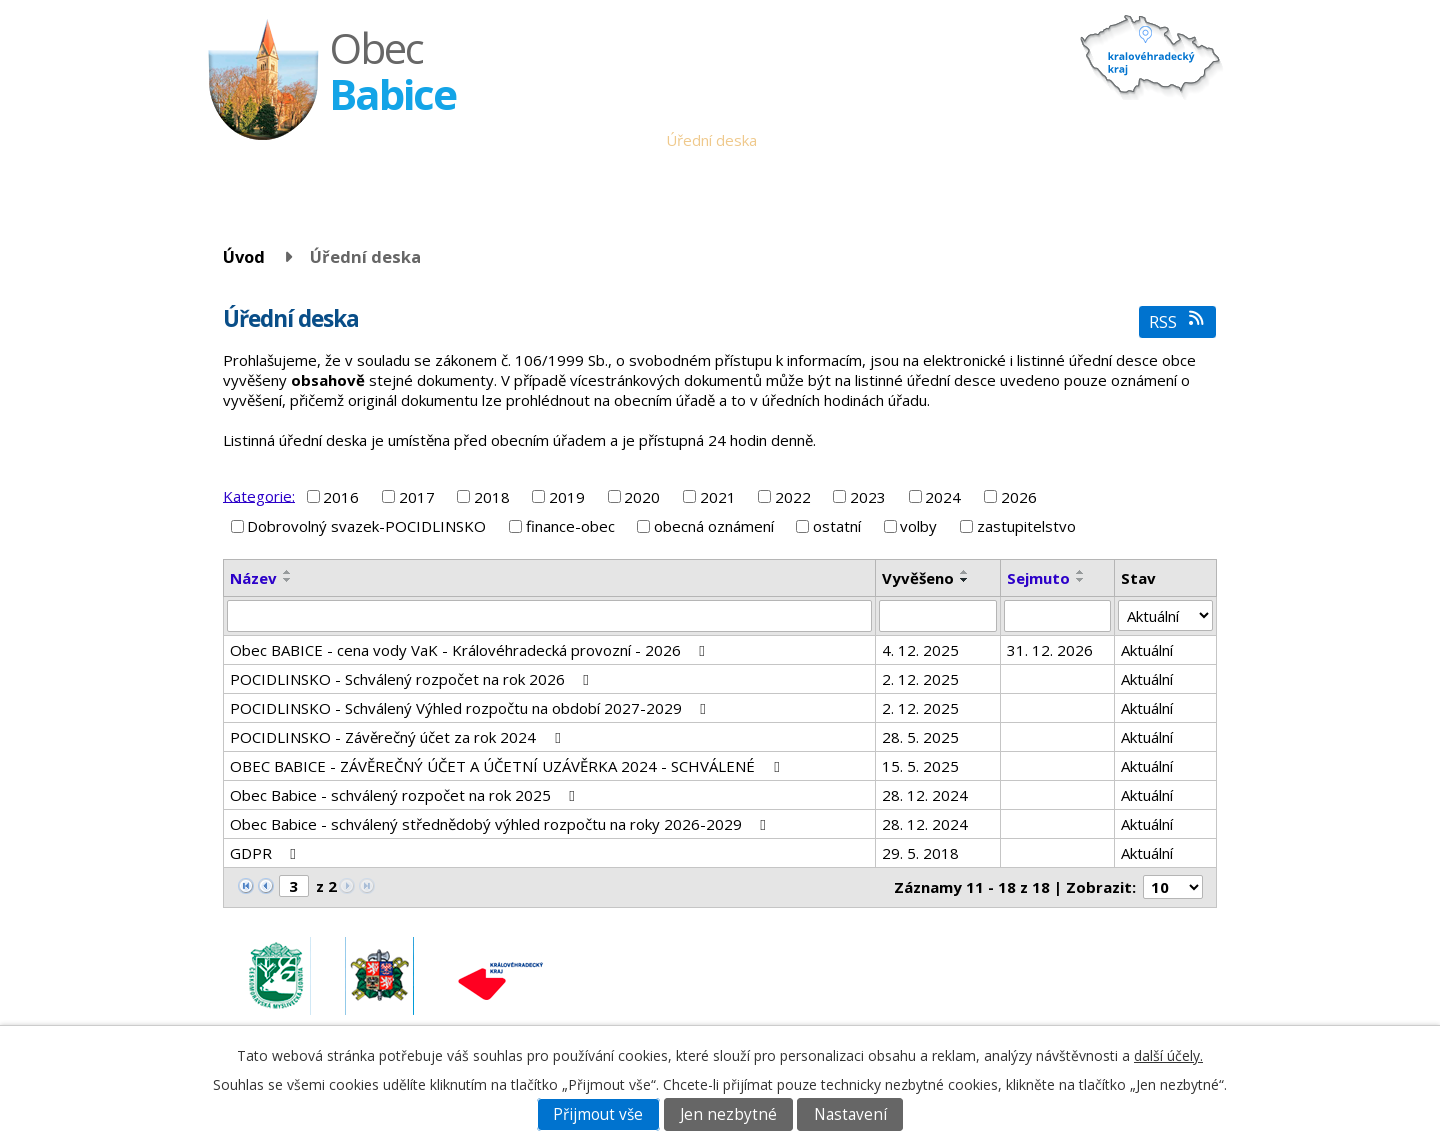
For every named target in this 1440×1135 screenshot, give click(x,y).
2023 (868, 497)
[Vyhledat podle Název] (549, 616)
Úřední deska (711, 140)
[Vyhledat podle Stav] (1165, 616)
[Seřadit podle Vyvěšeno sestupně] (965, 580)
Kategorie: (259, 495)
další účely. (1168, 1055)
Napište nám (1169, 140)
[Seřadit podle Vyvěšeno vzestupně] (965, 572)
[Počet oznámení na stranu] (1173, 887)
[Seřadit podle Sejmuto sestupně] (1081, 580)
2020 (642, 497)
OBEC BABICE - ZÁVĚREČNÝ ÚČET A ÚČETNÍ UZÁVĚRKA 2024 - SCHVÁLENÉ (507, 766)
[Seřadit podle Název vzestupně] (288, 572)
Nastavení (850, 1114)
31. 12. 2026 (1050, 650)
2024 (943, 497)
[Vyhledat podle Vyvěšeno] (938, 616)
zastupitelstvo (1026, 526)
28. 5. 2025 (920, 737)
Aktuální (1147, 650)
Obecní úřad (609, 140)
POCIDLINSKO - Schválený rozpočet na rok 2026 (412, 679)
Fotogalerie (1071, 140)
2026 (1019, 497)
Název (253, 578)
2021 (718, 497)
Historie (989, 140)
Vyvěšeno (918, 578)
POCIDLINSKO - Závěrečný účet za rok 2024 (398, 737)
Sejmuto (1038, 578)
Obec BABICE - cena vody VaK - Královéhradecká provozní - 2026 (470, 650)
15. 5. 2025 (920, 766)
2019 (567, 497)
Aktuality (801, 140)
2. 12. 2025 (920, 679)
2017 (417, 497)
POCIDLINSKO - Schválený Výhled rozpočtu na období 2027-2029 (471, 708)
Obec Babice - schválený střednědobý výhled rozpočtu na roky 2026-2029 (501, 824)
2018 (492, 497)
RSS (1177, 321)
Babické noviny (895, 140)
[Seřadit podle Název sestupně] (288, 580)
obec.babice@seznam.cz (1077, 964)
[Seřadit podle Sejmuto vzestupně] (1081, 572)
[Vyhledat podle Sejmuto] (1058, 616)
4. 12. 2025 (920, 650)
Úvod (534, 140)
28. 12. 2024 (925, 795)
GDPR (266, 853)
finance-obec (570, 526)
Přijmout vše (598, 1114)
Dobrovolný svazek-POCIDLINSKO (366, 526)
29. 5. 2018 (920, 853)
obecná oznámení (714, 526)
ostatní (837, 526)
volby (918, 526)
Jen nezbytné (728, 1114)
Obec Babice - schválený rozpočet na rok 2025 (405, 795)
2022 (793, 497)
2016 (341, 497)
